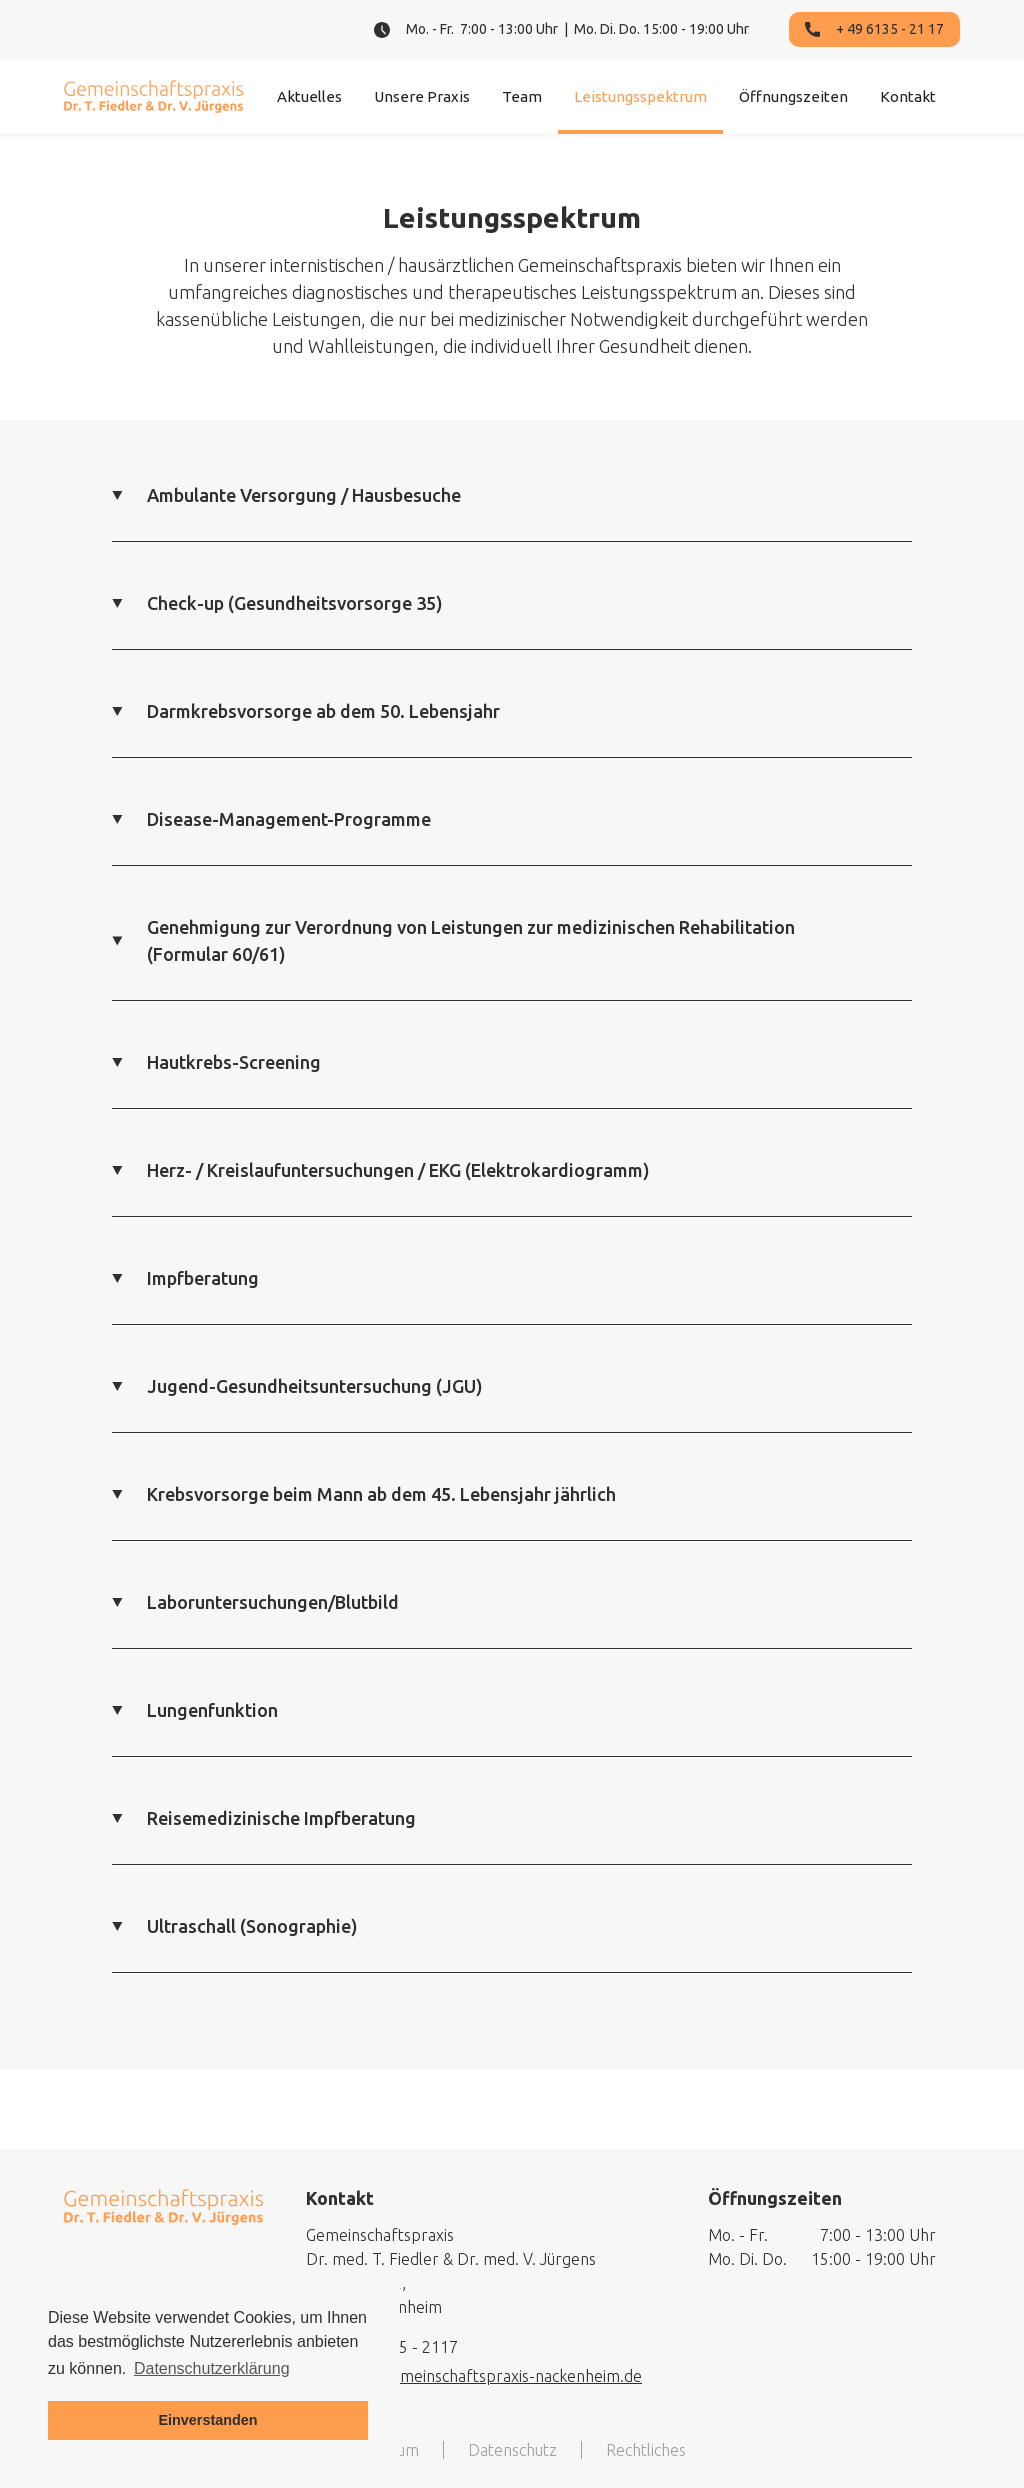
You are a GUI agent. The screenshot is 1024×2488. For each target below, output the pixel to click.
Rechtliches (646, 2450)
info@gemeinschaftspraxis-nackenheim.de (490, 2376)
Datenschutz (512, 2450)
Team (522, 96)
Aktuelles (309, 96)
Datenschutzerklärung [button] (212, 2368)
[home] (154, 96)
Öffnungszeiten (793, 96)
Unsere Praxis (422, 96)
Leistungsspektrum (640, 96)
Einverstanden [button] (207, 2420)
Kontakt (908, 96)
